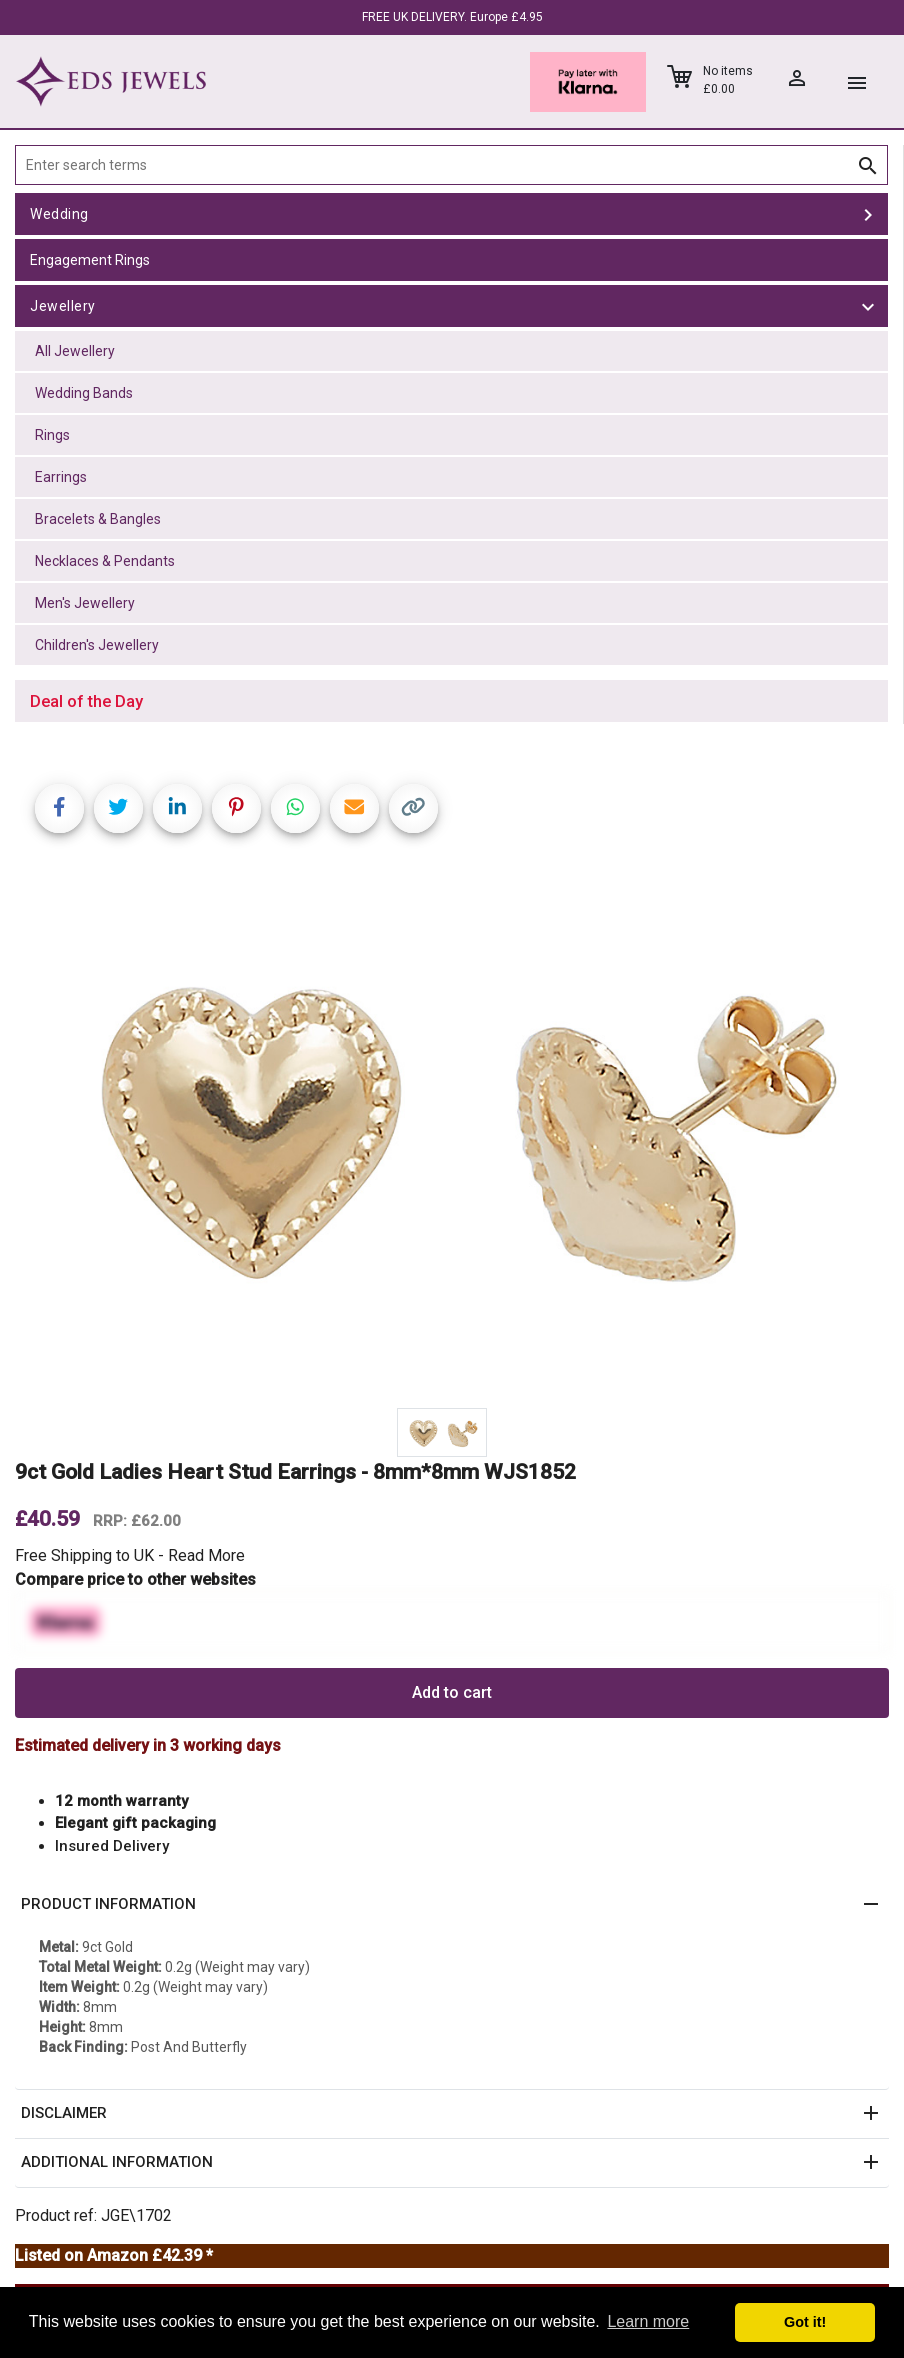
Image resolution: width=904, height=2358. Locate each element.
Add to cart (452, 1692)
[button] (452, 1905)
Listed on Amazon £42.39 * (114, 2255)
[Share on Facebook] (59, 808)
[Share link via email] (354, 808)
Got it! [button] (805, 2322)
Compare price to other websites (135, 1579)
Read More (206, 1555)
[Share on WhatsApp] (295, 808)
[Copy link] (413, 808)
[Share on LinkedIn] (177, 808)
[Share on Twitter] (118, 808)
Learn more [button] (648, 2321)
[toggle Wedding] (868, 214)
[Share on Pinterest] (236, 808)
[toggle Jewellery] (868, 306)
